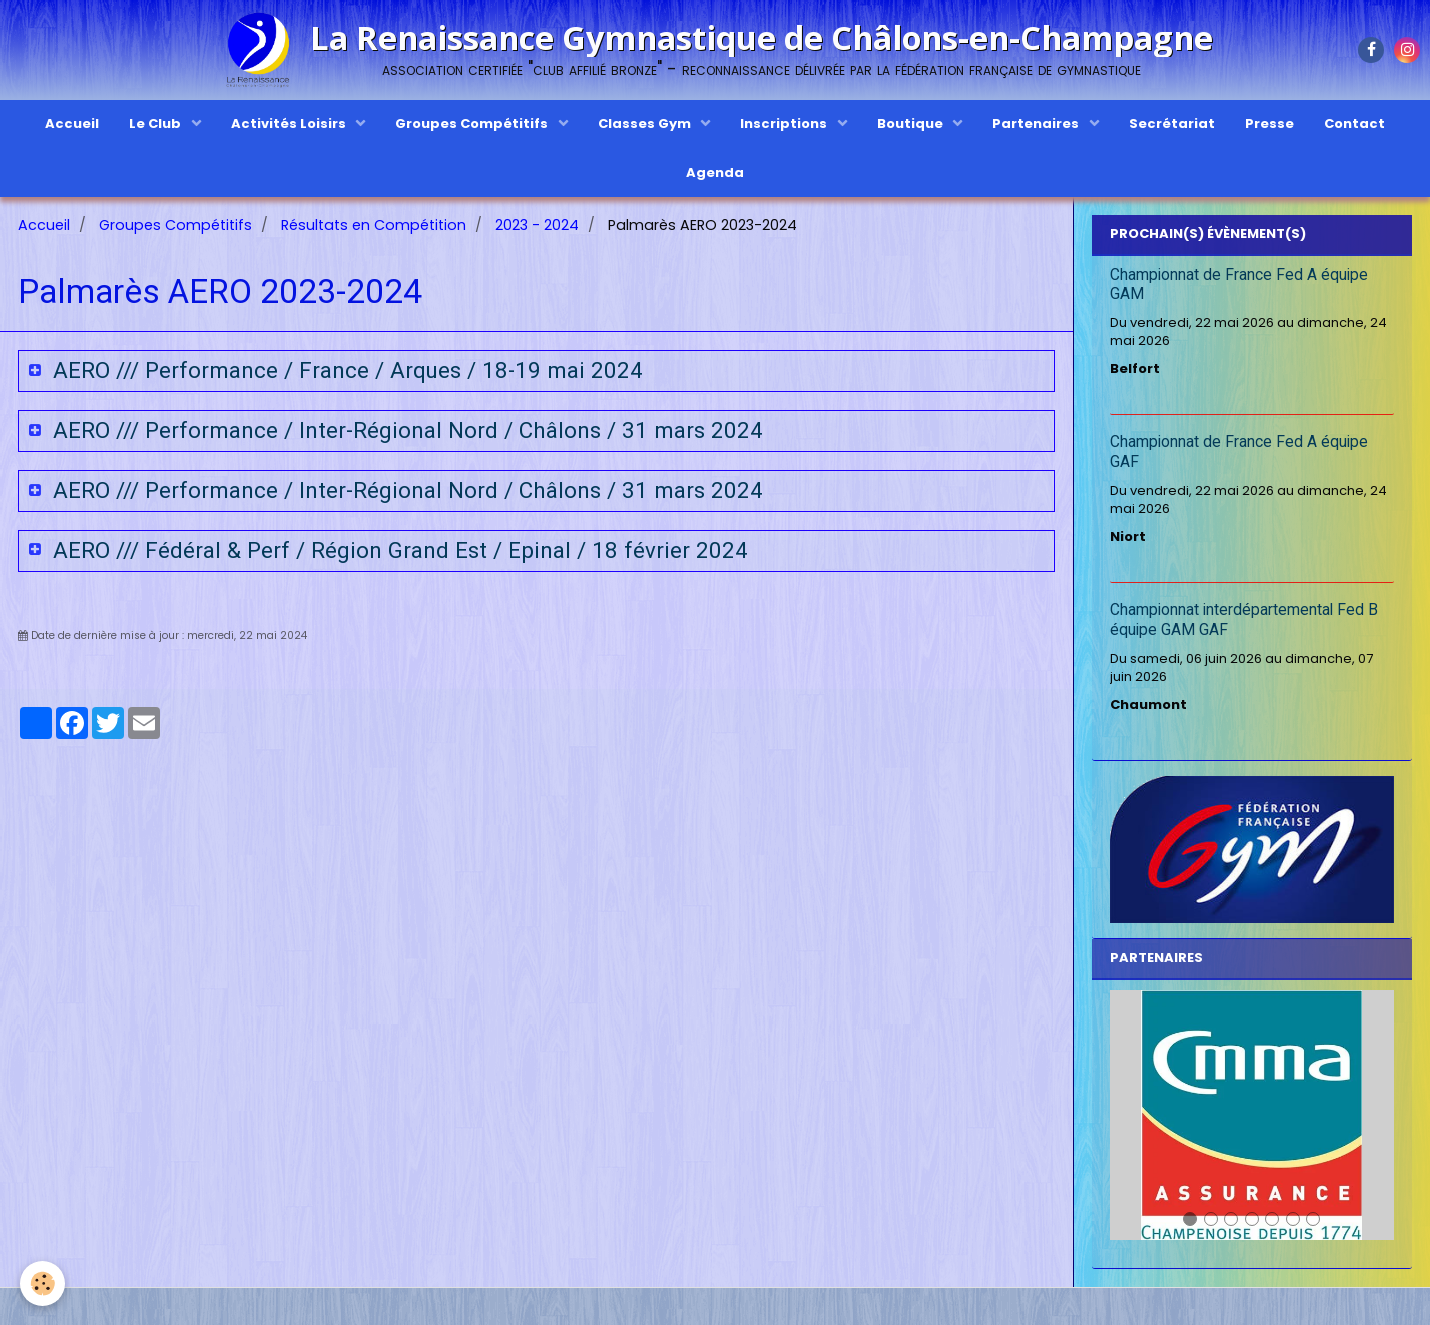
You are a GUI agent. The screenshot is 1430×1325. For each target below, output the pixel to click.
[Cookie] (42, 1283)
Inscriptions (785, 123)
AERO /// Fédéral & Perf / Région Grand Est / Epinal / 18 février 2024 (397, 550)
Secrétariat (1172, 123)
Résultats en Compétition (373, 225)
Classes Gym (646, 123)
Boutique (911, 123)
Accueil (72, 123)
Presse (1269, 123)
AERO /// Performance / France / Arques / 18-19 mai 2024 (345, 370)
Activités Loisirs (290, 123)
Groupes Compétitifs (473, 123)
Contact (1354, 123)
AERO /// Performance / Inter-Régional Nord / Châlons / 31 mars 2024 (405, 430)
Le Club (156, 123)
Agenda (715, 172)
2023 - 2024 (537, 225)
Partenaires (1037, 123)
